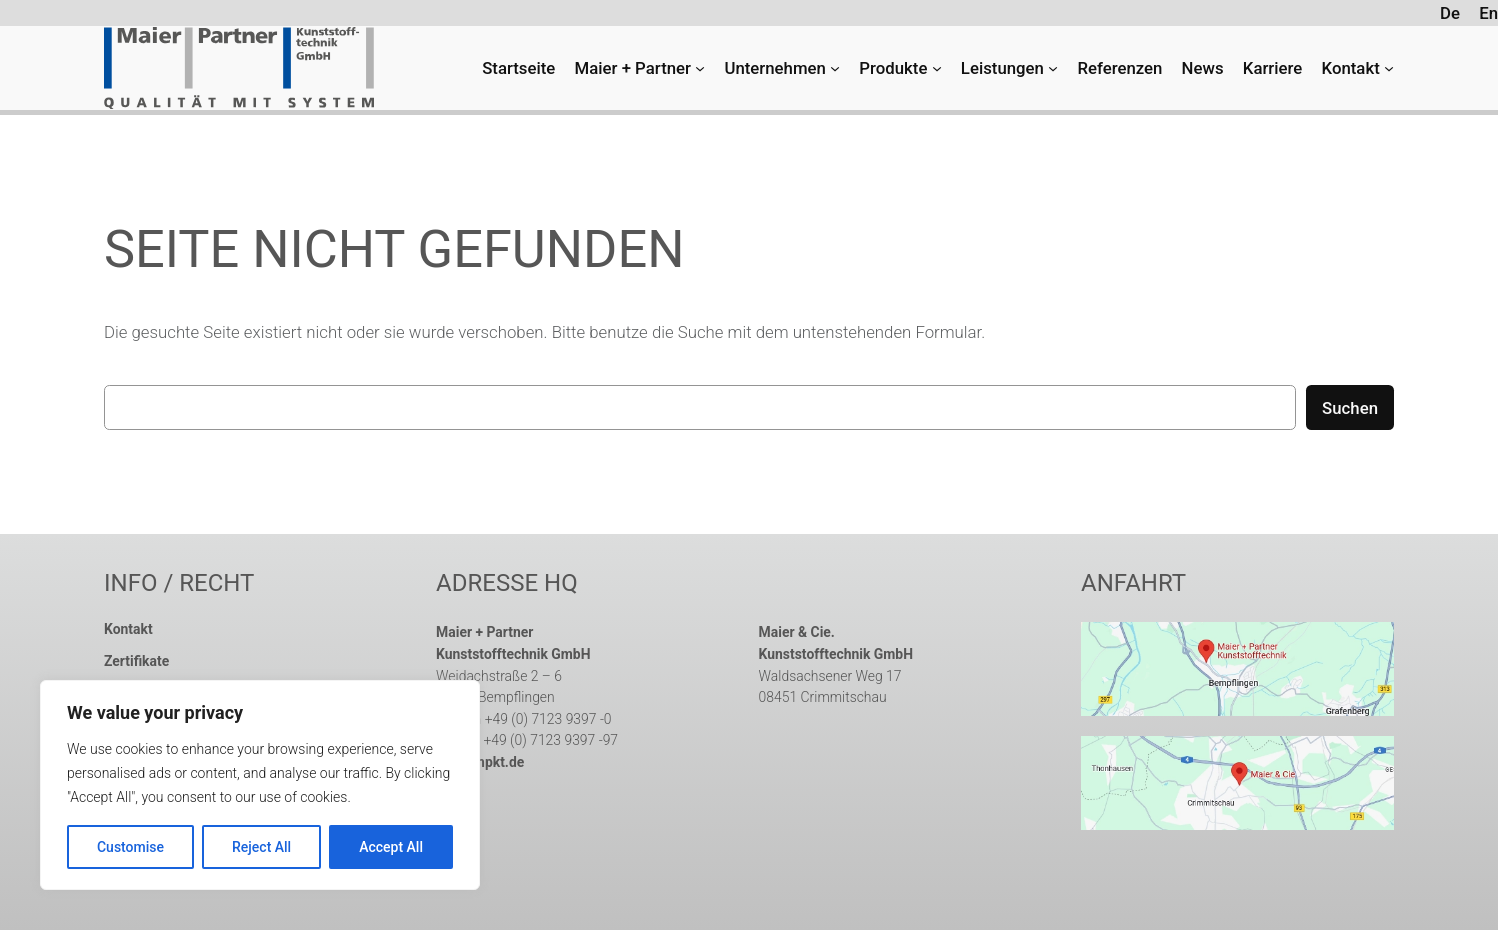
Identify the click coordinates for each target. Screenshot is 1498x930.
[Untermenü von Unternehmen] (835, 68)
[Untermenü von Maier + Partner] (700, 68)
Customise (130, 847)
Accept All (391, 847)
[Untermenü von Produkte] (937, 68)
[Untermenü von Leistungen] (1053, 68)
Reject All (261, 847)
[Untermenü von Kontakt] (1389, 68)
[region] (260, 785)
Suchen (1350, 408)
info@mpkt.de (480, 762)
